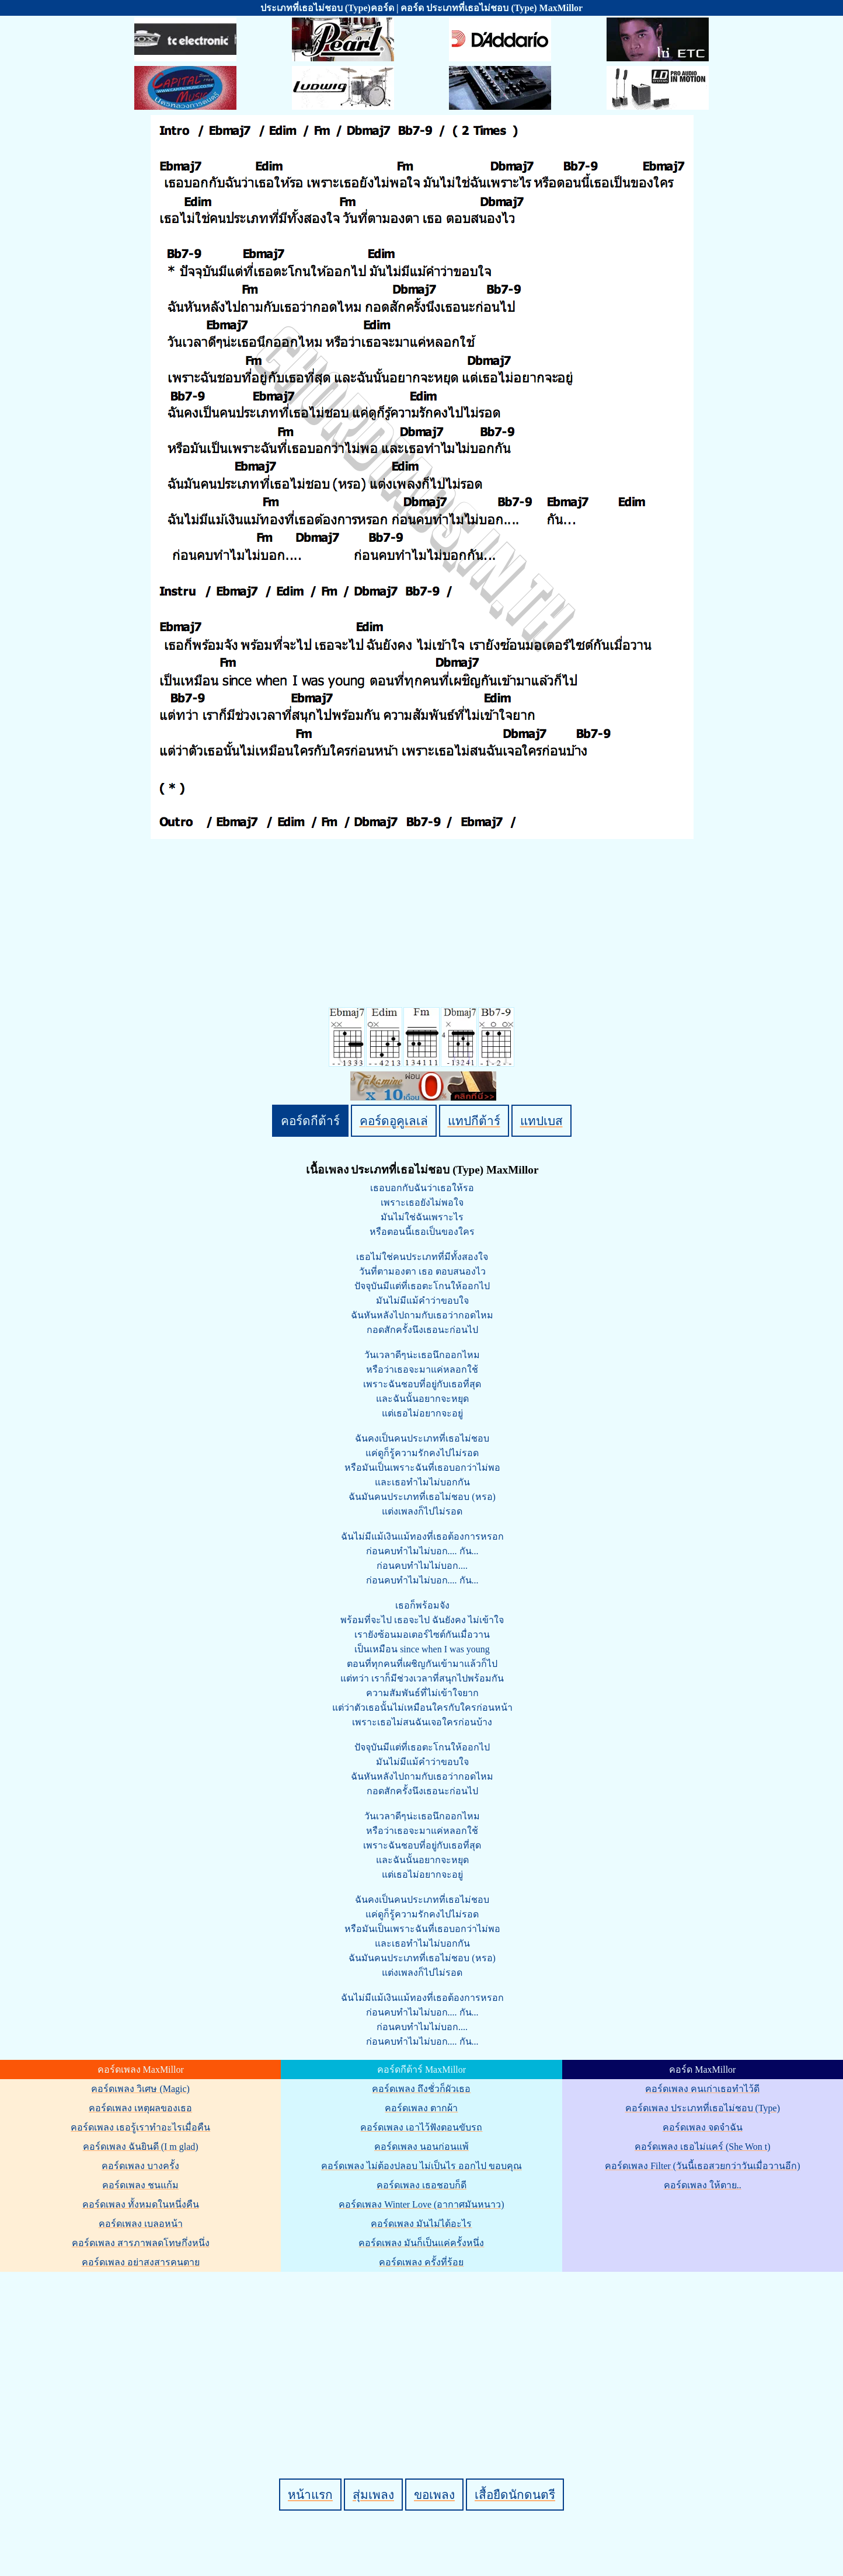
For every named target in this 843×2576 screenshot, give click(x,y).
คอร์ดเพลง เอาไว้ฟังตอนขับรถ (421, 2127)
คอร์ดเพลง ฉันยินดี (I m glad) (140, 2147)
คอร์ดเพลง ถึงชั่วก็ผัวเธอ (421, 2089)
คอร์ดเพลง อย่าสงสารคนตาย (141, 2262)
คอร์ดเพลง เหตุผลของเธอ (140, 2108)
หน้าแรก (310, 2494)
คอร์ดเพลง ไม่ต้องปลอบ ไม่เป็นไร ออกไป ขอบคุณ (421, 2166)
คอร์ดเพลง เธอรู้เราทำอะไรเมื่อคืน (140, 2127)
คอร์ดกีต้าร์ (310, 1120)
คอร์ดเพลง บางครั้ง (140, 2166)
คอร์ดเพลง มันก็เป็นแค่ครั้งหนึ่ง (421, 2243)
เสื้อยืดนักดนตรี (515, 2494)
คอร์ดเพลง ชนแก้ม (140, 2185)
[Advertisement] (423, 2355)
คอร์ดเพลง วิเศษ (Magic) (140, 2089)
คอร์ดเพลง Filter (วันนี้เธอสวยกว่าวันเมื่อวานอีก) (702, 2166)
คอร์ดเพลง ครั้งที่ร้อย (421, 2262)
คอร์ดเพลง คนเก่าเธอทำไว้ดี (702, 2089)
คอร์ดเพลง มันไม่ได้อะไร (421, 2224)
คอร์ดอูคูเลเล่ (394, 1120)
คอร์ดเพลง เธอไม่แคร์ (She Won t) (703, 2147)
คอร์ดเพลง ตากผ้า (421, 2108)
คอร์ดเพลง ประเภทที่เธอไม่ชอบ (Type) (702, 2108)
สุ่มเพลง (373, 2494)
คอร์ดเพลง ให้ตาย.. (702, 2185)
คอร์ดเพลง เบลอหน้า (141, 2224)
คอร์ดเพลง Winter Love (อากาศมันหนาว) (421, 2204)
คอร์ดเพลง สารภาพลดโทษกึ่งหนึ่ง (141, 2243)
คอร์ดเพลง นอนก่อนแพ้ (421, 2147)
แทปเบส (541, 1120)
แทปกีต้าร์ (474, 1120)
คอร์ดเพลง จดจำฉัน (703, 2127)
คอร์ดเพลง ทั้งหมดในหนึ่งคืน (140, 2204)
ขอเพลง (434, 2494)
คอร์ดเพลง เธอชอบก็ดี (421, 2185)
